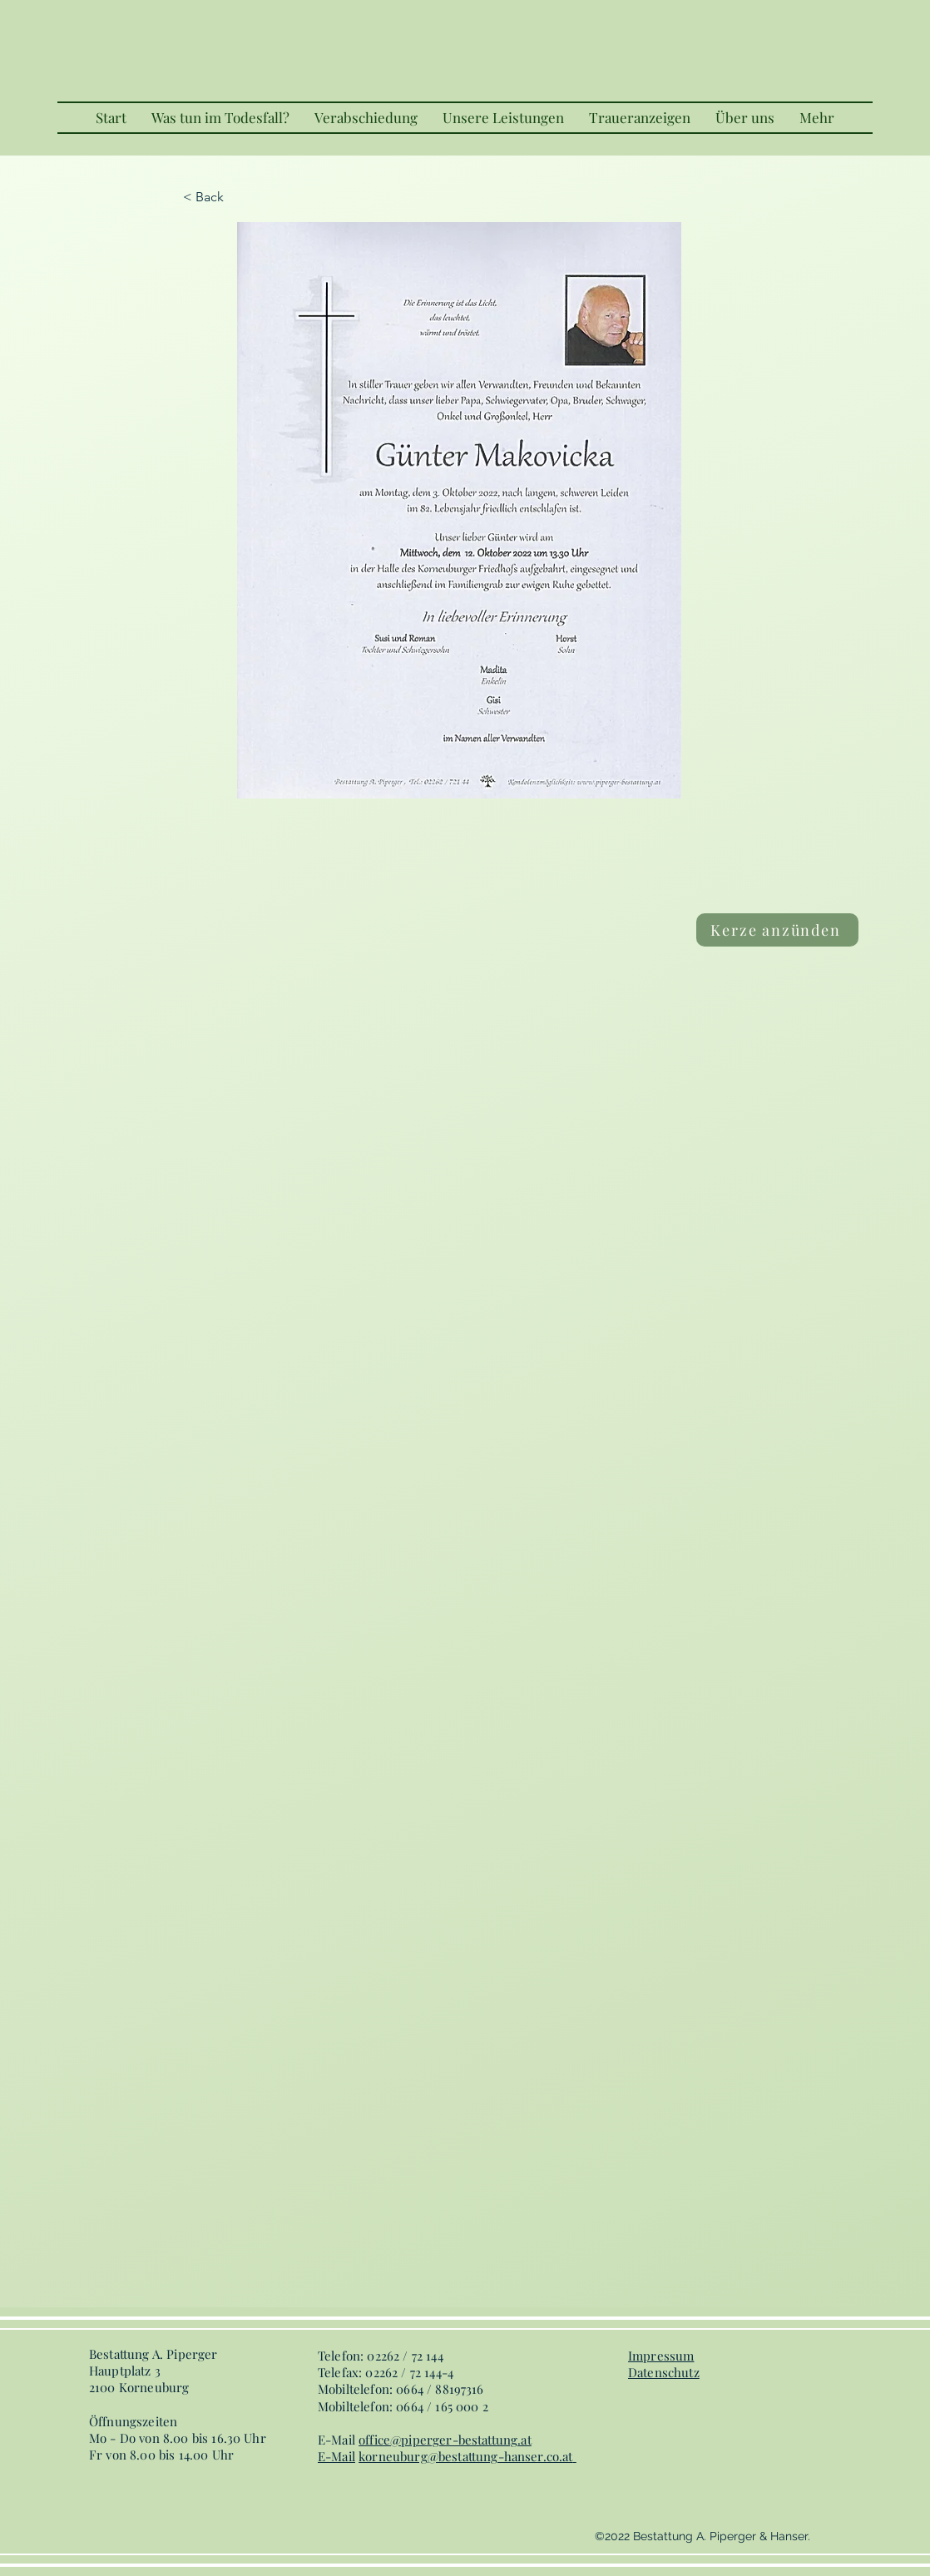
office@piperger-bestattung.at (445, 2439)
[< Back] (238, 197)
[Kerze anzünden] (777, 930)
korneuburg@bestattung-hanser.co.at (465, 2456)
